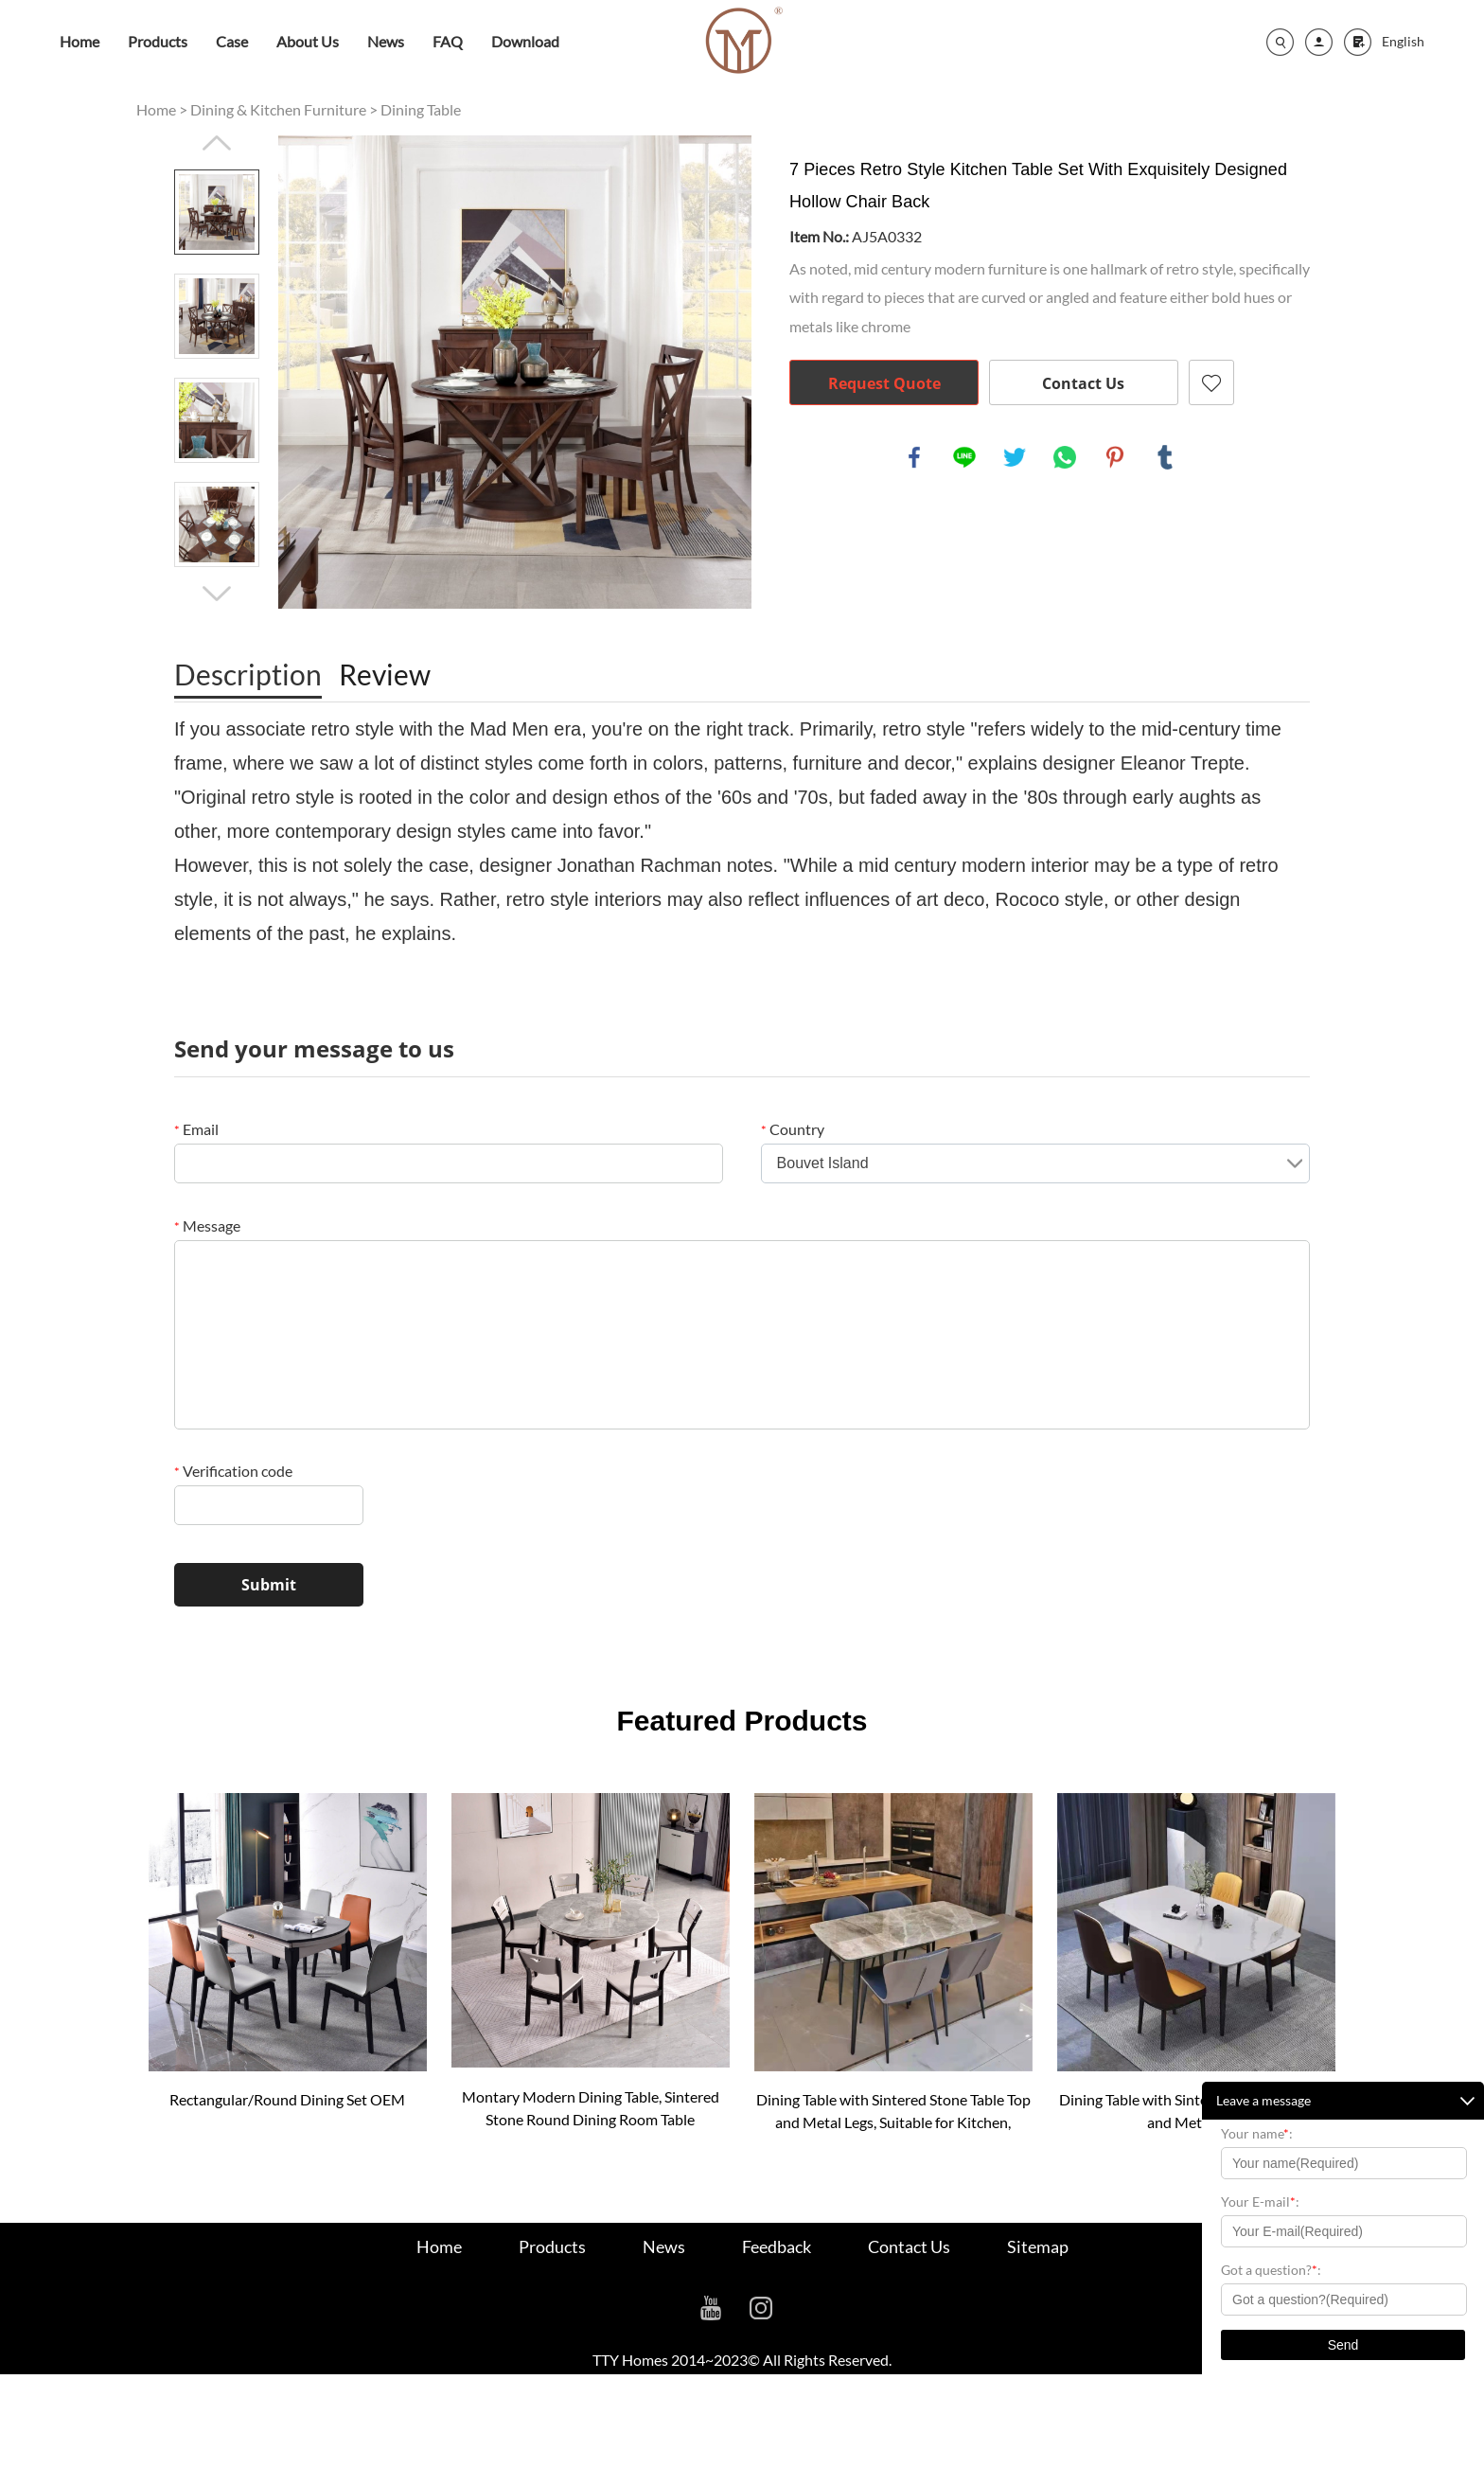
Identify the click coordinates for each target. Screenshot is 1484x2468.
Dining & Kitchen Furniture (278, 109)
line (964, 457)
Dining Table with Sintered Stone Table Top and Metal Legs (1196, 2110)
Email (196, 1129)
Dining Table (420, 109)
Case (232, 41)
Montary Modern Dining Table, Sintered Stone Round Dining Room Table (590, 2107)
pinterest (1115, 457)
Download (525, 41)
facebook (914, 457)
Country (792, 1129)
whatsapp (1065, 457)
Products (157, 41)
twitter (1014, 457)
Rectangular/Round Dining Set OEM (287, 2099)
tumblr (1165, 457)
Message (207, 1225)
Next (216, 593)
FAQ (448, 41)
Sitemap (1038, 2246)
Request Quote (884, 383)
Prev (216, 143)
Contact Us (1083, 383)
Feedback (776, 2246)
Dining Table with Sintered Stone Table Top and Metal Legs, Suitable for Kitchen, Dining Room (893, 2112)
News (385, 41)
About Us (307, 41)
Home (79, 41)
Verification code (233, 1471)
